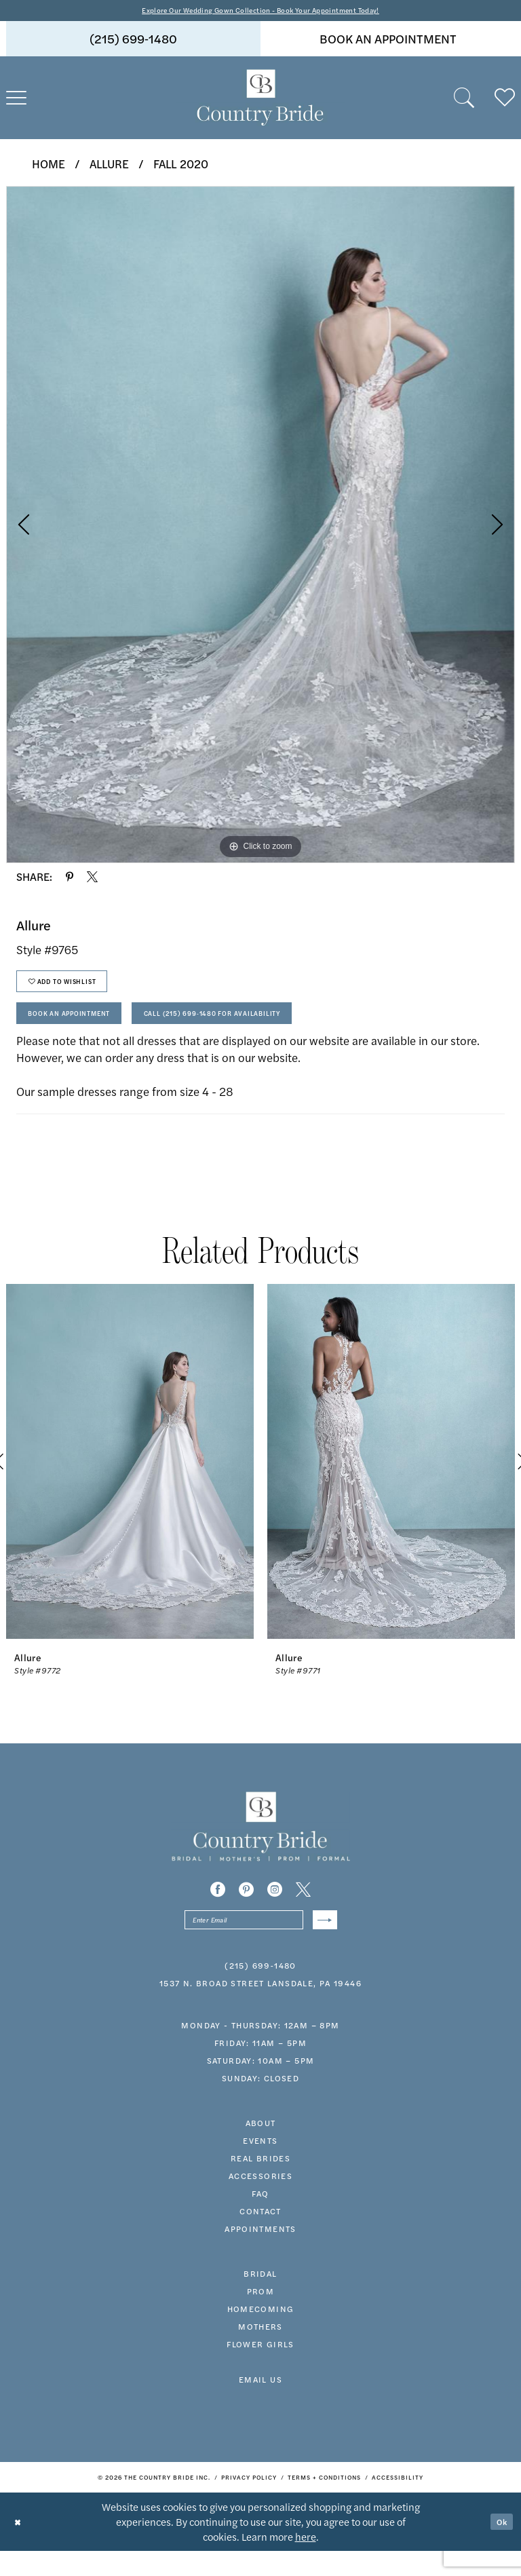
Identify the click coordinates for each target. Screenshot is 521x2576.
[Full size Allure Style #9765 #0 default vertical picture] (260, 527)
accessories (260, 2201)
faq (260, 2218)
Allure (109, 165)
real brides (260, 2183)
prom (261, 2316)
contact (260, 2236)
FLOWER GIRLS (260, 2369)
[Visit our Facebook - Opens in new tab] (217, 1909)
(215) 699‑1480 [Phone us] (133, 41)
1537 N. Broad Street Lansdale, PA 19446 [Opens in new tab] (260, 2008)
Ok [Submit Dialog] (499, 2546)
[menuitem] (133, 41)
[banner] (260, 100)
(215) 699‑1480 (260, 1990)
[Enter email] (261, 1942)
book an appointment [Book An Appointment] (388, 41)
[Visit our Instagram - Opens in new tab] (274, 1909)
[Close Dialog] (20, 2546)
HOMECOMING (260, 2334)
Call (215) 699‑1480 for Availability (266, 1031)
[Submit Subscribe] (322, 1942)
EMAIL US (260, 2404)
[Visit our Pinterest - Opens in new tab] (246, 1909)
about (261, 2148)
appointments (260, 2254)
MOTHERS (260, 2351)
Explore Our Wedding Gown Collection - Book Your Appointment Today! (261, 11)
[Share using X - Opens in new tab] (92, 879)
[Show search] (464, 100)
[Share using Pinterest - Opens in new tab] (69, 879)
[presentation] (130, 1481)
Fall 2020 (180, 165)
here (305, 2561)
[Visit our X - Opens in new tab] (303, 1909)
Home (48, 165)
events (260, 2165)
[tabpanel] (260, 527)
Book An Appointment (84, 1031)
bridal (260, 2298)
